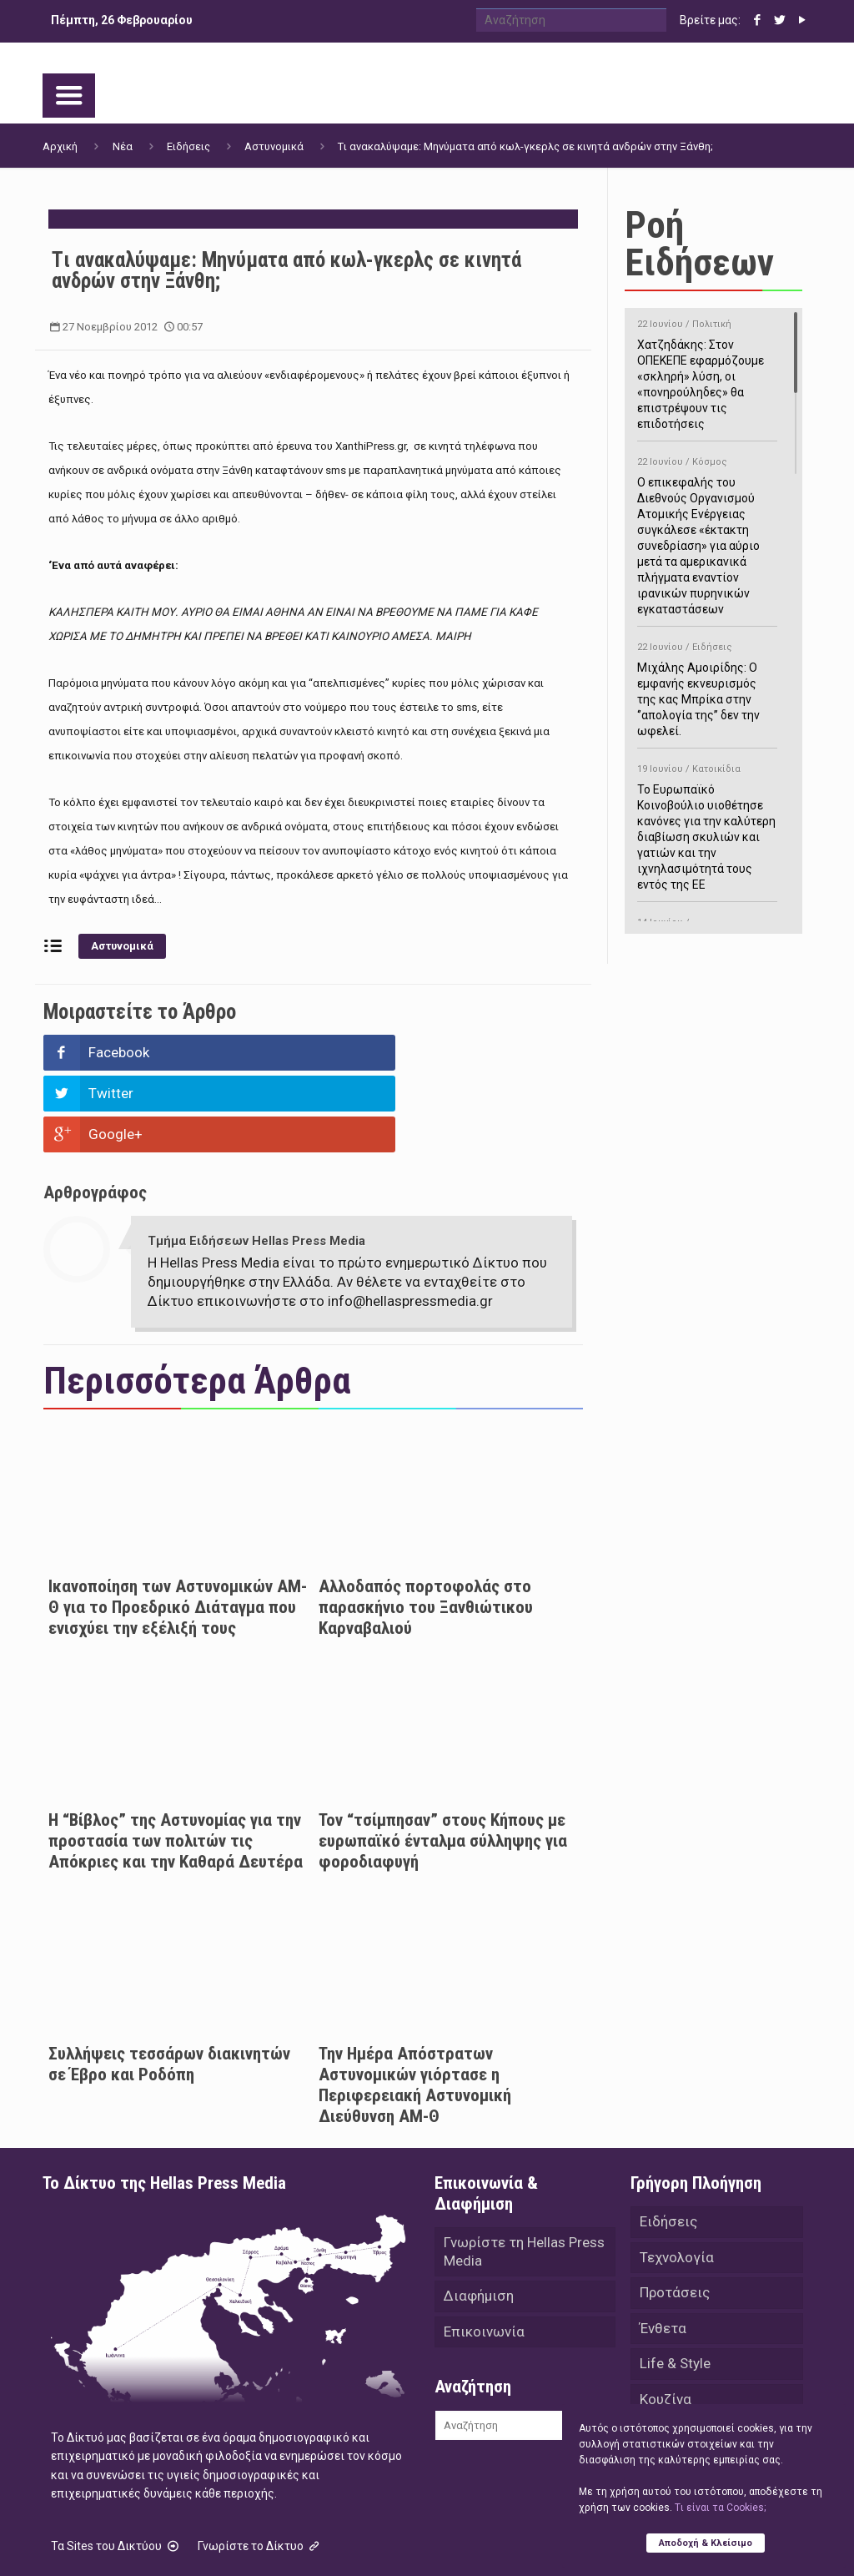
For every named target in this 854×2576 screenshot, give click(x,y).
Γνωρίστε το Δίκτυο (260, 2464)
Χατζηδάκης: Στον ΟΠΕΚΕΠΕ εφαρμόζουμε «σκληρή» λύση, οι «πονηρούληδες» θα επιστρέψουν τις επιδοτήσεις (707, 371)
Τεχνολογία (677, 2177)
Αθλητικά (670, 2360)
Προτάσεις (675, 2213)
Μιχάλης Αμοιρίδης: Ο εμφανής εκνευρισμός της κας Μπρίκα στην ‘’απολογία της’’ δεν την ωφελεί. (707, 686)
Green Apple (528, 2541)
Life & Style (675, 2287)
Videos (662, 2397)
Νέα (123, 146)
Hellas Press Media (257, 2541)
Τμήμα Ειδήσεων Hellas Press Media (256, 1159)
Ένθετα (663, 2250)
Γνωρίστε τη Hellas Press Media (524, 2171)
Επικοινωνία (484, 2254)
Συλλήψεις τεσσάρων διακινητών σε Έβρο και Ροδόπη (169, 1982)
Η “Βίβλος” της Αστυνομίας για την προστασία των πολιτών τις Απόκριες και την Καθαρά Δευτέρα (175, 1759)
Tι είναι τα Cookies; (720, 2507)
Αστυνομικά (274, 146)
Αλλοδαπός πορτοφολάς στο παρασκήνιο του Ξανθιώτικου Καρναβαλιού (426, 1525)
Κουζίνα (665, 2324)
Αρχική (60, 146)
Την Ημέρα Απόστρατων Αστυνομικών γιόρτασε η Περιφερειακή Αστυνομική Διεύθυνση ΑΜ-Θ (415, 2003)
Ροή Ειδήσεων (699, 244)
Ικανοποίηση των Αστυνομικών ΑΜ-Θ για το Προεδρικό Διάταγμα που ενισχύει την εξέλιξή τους (177, 1525)
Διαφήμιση (479, 2217)
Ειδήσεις (188, 146)
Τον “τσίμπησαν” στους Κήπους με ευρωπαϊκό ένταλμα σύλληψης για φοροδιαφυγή (443, 1759)
